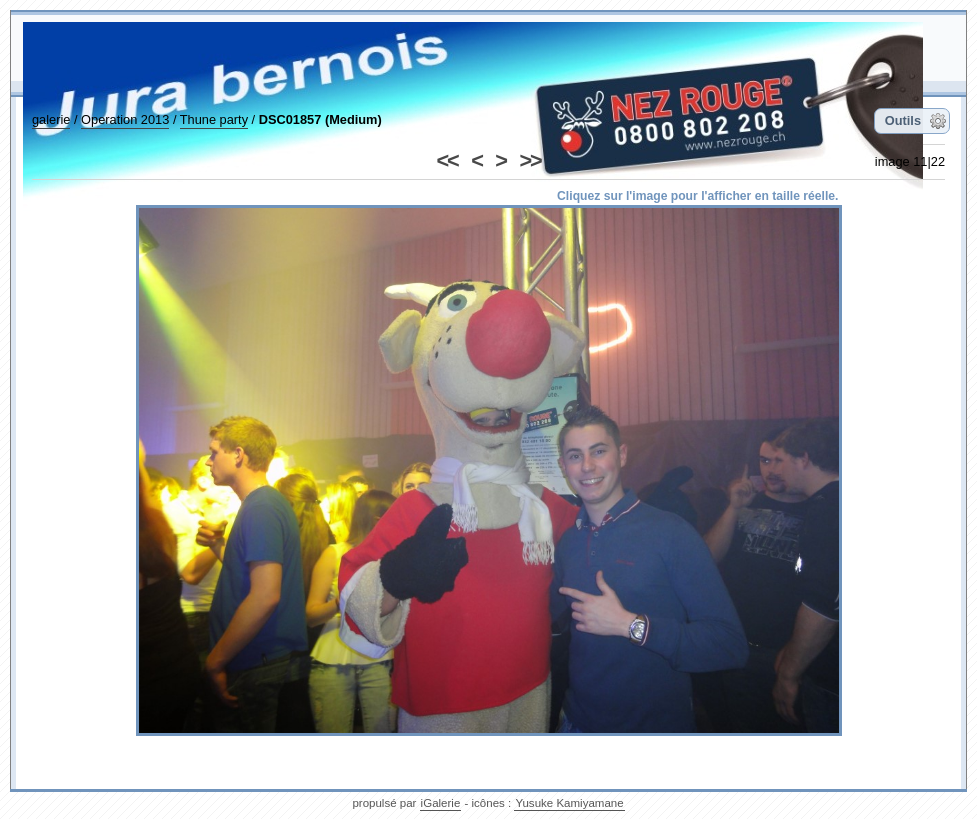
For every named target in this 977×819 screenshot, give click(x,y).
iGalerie (441, 803)
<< (447, 160)
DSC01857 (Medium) (320, 119)
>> (529, 160)
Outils (903, 120)
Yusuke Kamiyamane (569, 803)
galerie (51, 119)
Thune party (214, 119)
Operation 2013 (125, 119)
